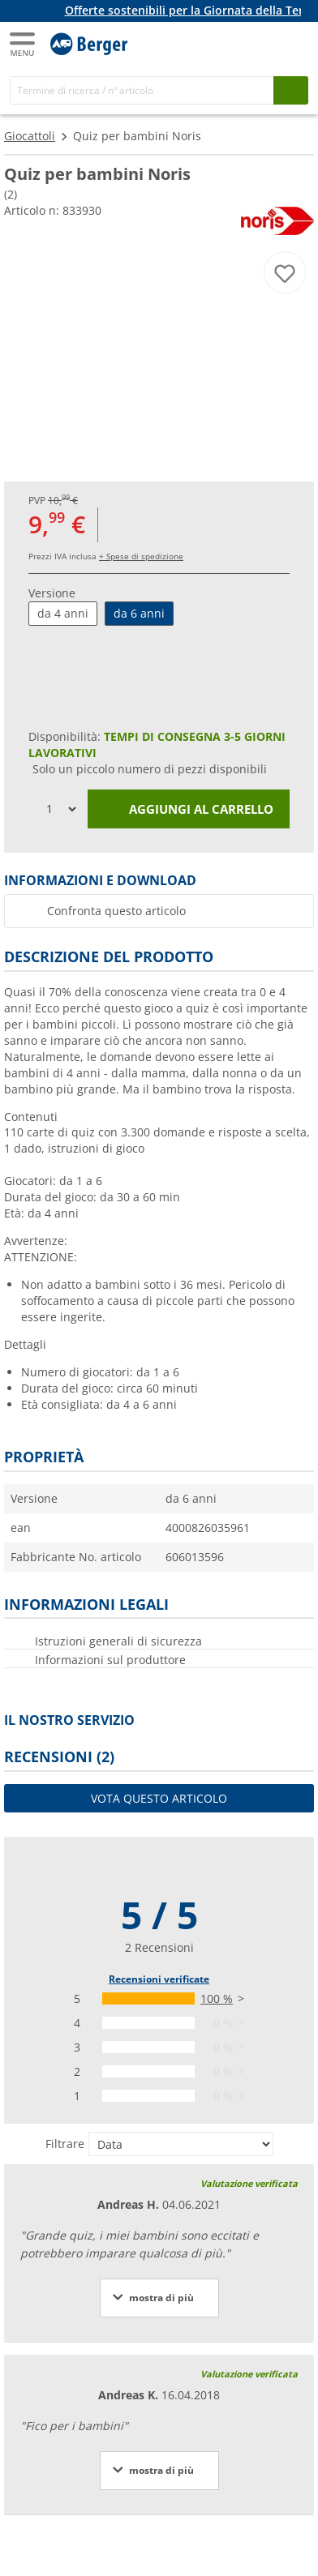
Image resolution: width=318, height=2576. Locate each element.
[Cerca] (142, 90)
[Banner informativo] (162, 11)
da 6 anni (139, 613)
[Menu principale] (23, 44)
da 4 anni (62, 613)
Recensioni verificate (159, 1979)
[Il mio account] (261, 42)
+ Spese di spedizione (141, 556)
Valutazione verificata (249, 2183)
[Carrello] (293, 42)
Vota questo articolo (159, 1798)
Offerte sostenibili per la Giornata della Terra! (191, 10)
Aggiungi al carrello (189, 810)
